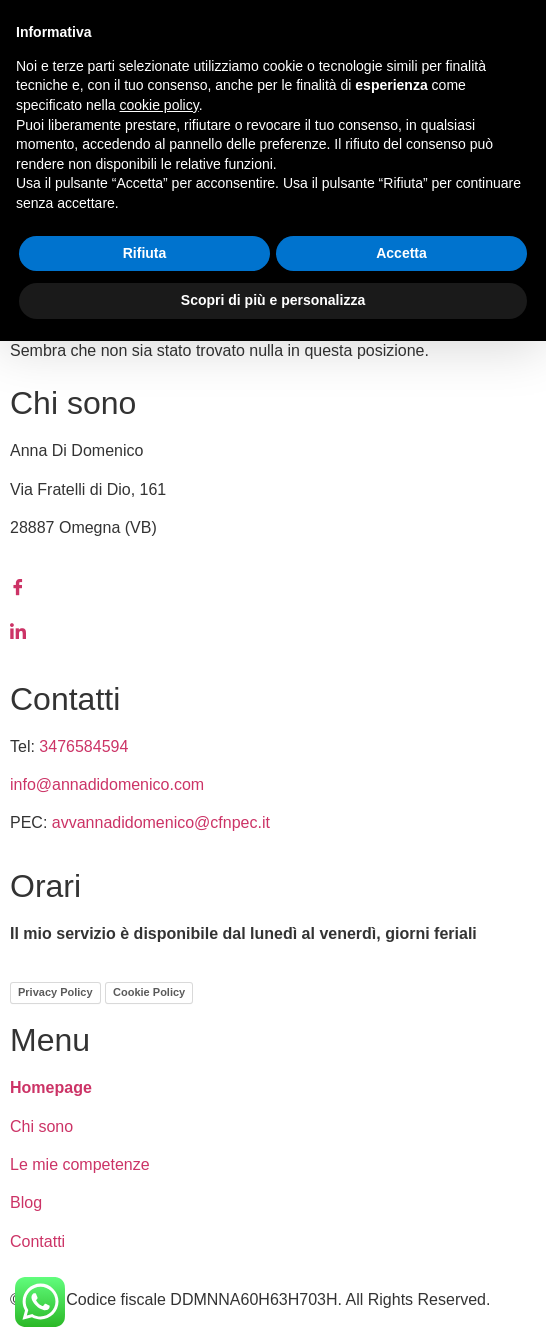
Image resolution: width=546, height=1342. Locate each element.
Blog (26, 1202)
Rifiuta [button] (145, 253)
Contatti (37, 1241)
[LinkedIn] (273, 631)
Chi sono (41, 1126)
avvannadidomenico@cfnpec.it (161, 822)
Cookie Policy (149, 992)
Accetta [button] (401, 253)
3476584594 (83, 746)
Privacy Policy (55, 992)
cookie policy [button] (159, 105)
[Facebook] (273, 587)
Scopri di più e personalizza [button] (273, 300)
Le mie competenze (80, 1164)
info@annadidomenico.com (107, 784)
